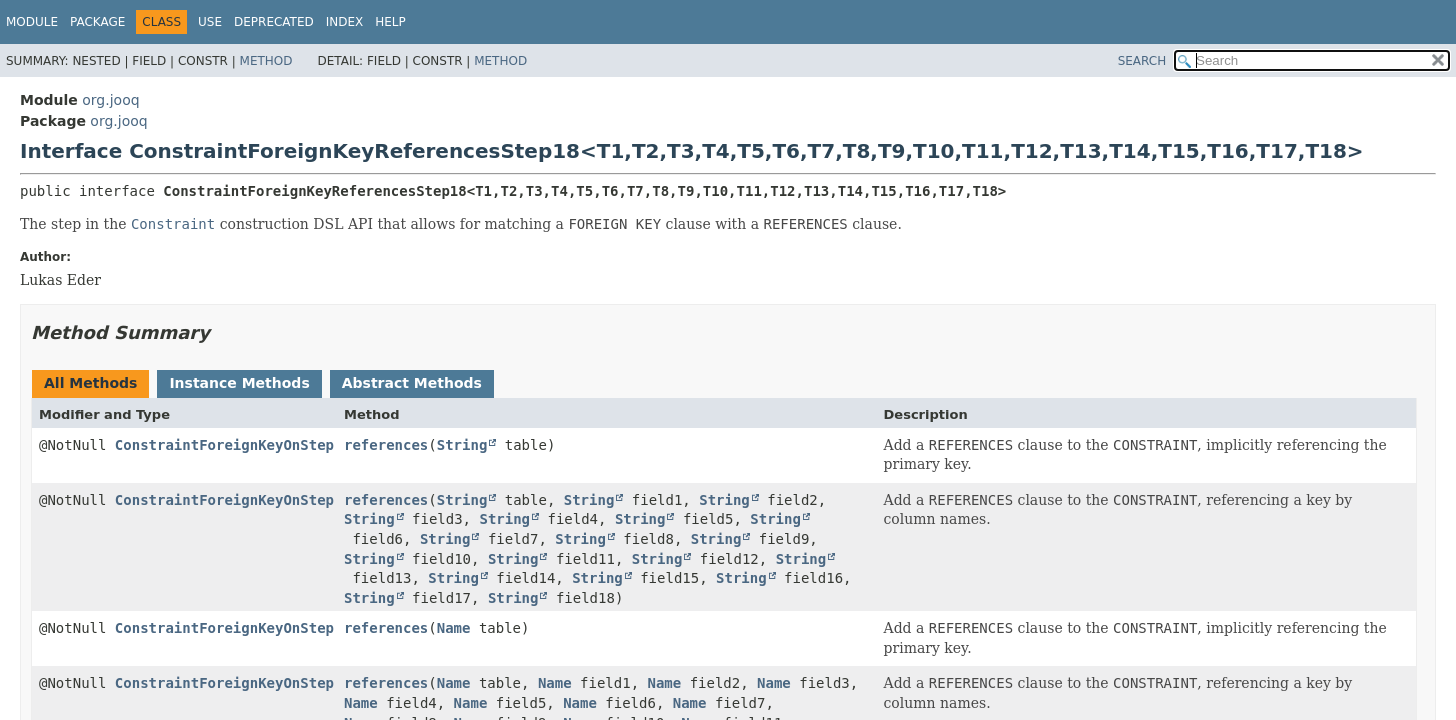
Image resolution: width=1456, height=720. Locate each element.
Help (390, 22)
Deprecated (274, 22)
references (386, 445)
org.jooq (110, 100)
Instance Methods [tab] (239, 383)
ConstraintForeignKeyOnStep (224, 445)
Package (97, 22)
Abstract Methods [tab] (412, 383)
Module (32, 22)
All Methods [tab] (90, 383)
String (462, 445)
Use (210, 22)
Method (266, 61)
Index (345, 22)
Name (454, 628)
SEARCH (1142, 61)
